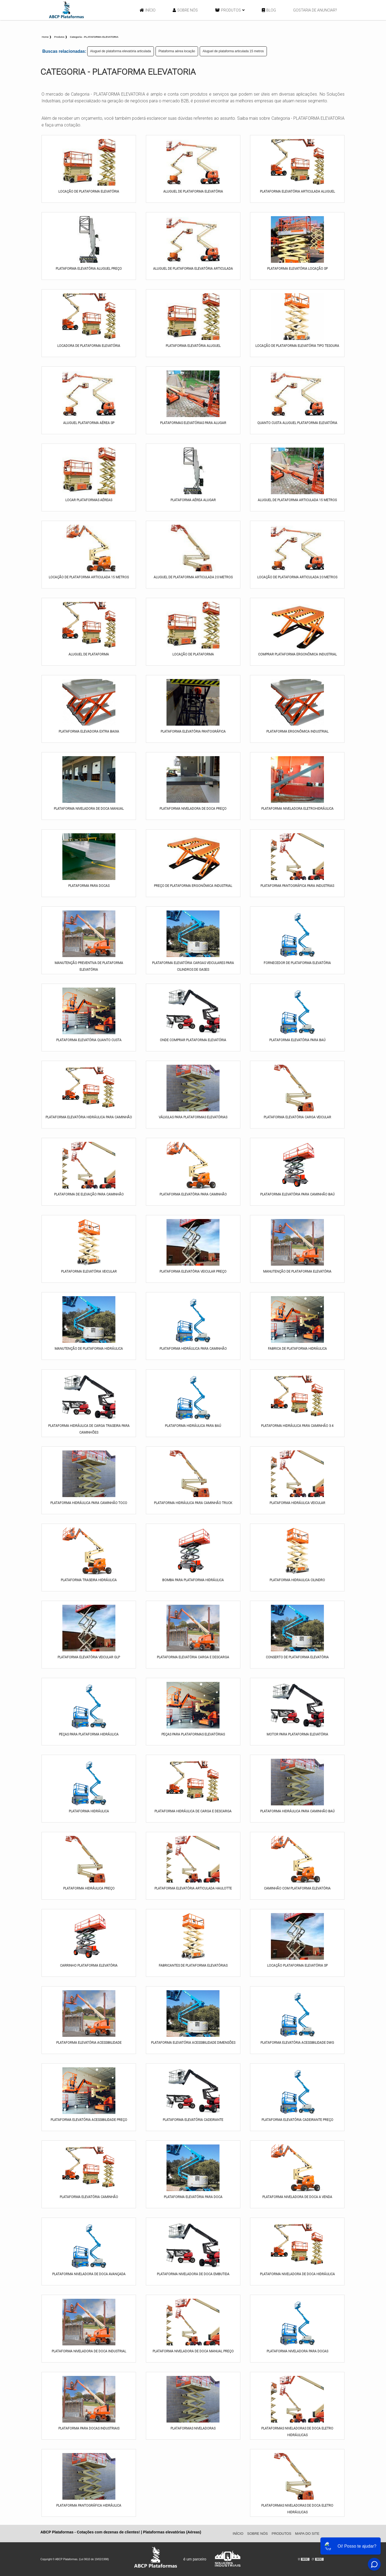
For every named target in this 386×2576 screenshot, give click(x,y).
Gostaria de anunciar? (315, 10)
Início (148, 10)
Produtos (230, 10)
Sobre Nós (185, 10)
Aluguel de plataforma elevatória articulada (120, 51)
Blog (269, 10)
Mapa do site (307, 2534)
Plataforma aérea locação (176, 51)
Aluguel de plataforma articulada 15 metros (233, 51)
